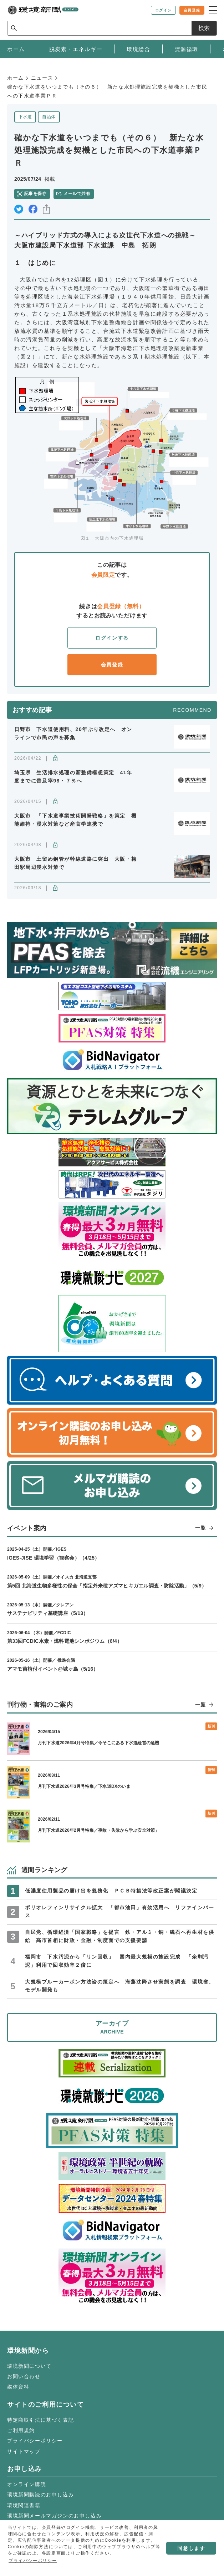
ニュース (42, 78)
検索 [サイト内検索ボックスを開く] (204, 28)
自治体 (48, 116)
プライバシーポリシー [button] (33, 2560)
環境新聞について (29, 2366)
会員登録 (112, 664)
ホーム (15, 78)
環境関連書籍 (24, 2505)
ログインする (112, 638)
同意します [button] (191, 2548)
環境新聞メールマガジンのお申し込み (54, 2516)
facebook (33, 209)
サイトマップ (24, 2451)
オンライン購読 (26, 2484)
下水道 (25, 116)
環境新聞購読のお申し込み (40, 2494)
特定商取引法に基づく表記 (40, 2420)
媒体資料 (18, 2387)
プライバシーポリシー (35, 2441)
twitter (18, 209)
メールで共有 (76, 193)
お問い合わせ (24, 2376)
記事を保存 (35, 193)
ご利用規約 (21, 2430)
